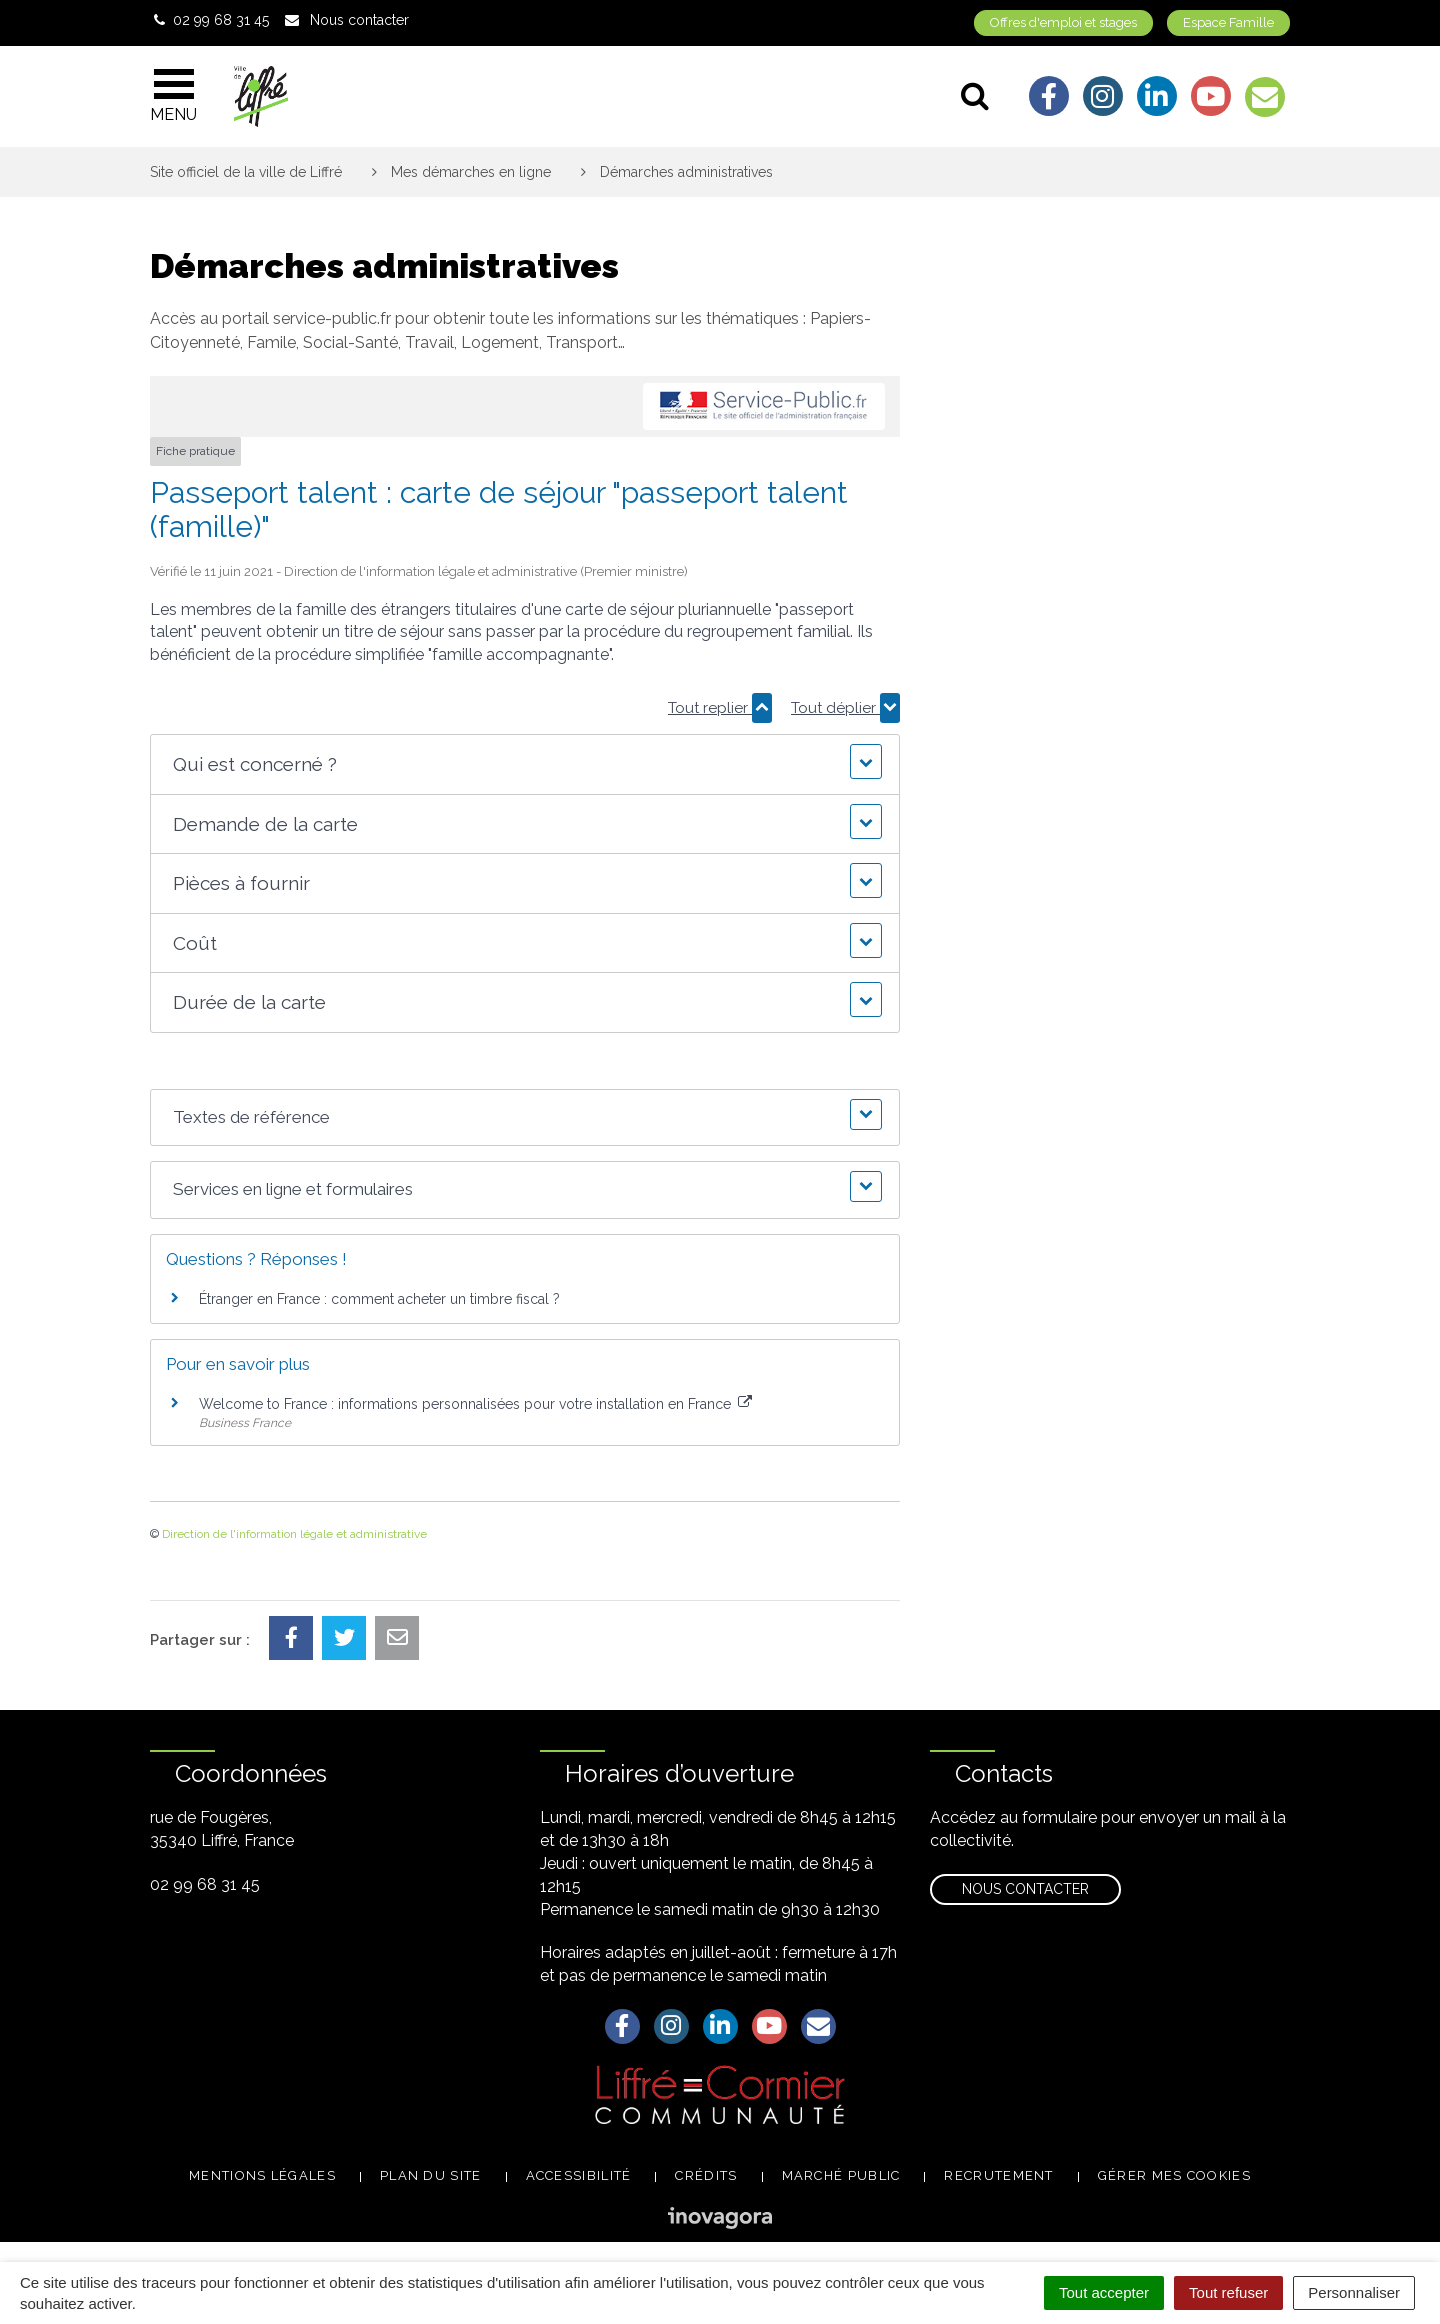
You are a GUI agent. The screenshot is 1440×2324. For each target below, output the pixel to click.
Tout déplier (845, 708)
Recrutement (998, 2175)
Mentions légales (262, 2175)
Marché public (841, 2175)
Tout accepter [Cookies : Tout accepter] (1104, 2292)
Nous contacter (1025, 1889)
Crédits (706, 2175)
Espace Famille (1228, 22)
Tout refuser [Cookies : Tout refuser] (1228, 2292)
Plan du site (431, 2175)
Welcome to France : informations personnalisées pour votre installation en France (475, 1404)
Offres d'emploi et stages (1063, 22)
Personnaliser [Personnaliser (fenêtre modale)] (1354, 2292)
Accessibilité (579, 2175)
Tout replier (720, 708)
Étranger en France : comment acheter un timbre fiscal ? (379, 1299)
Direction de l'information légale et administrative (294, 1534)
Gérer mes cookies (1174, 2175)
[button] (524, 764)
